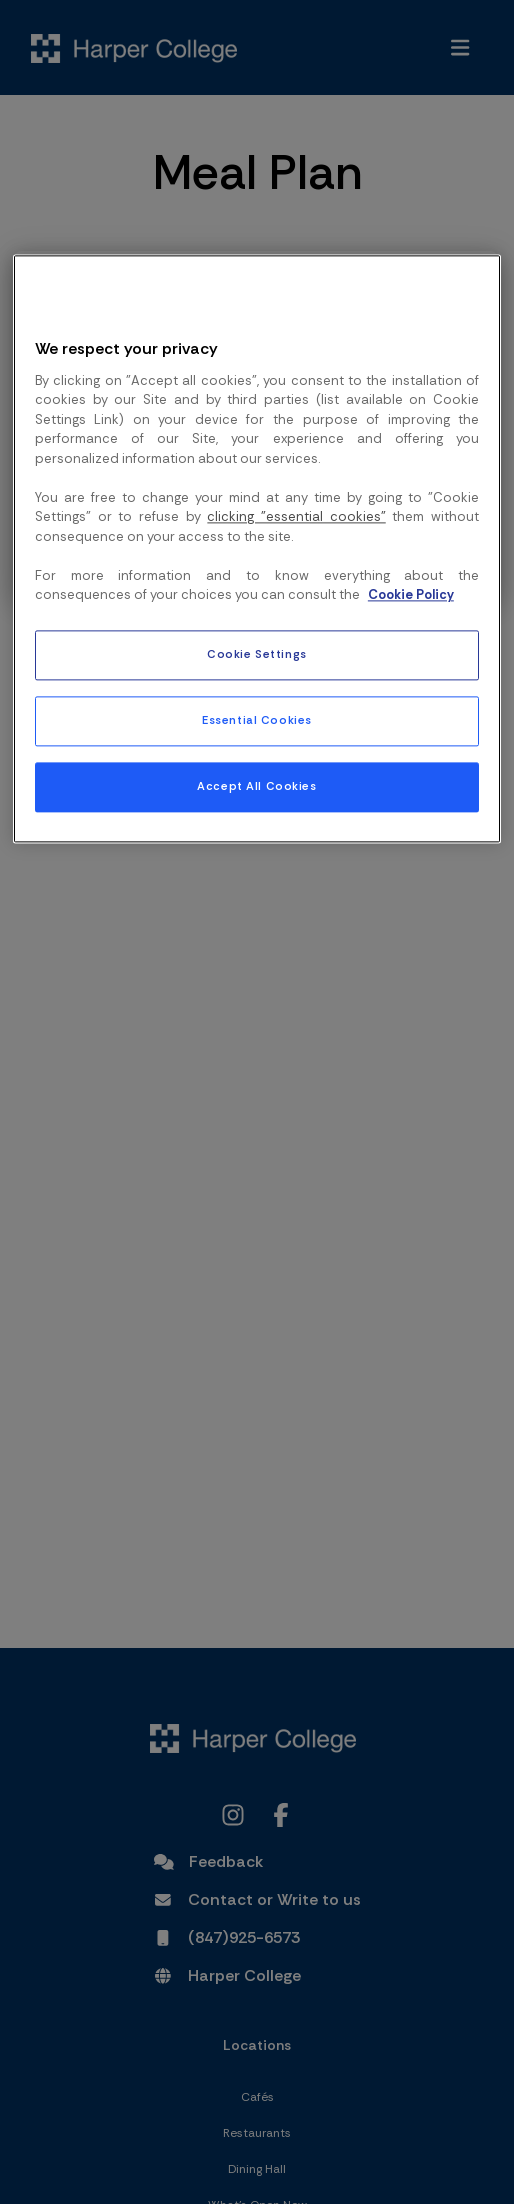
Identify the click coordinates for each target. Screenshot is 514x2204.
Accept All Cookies (256, 786)
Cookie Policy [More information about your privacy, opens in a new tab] (411, 595)
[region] (257, 548)
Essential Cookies (257, 720)
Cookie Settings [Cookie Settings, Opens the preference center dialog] (257, 654)
